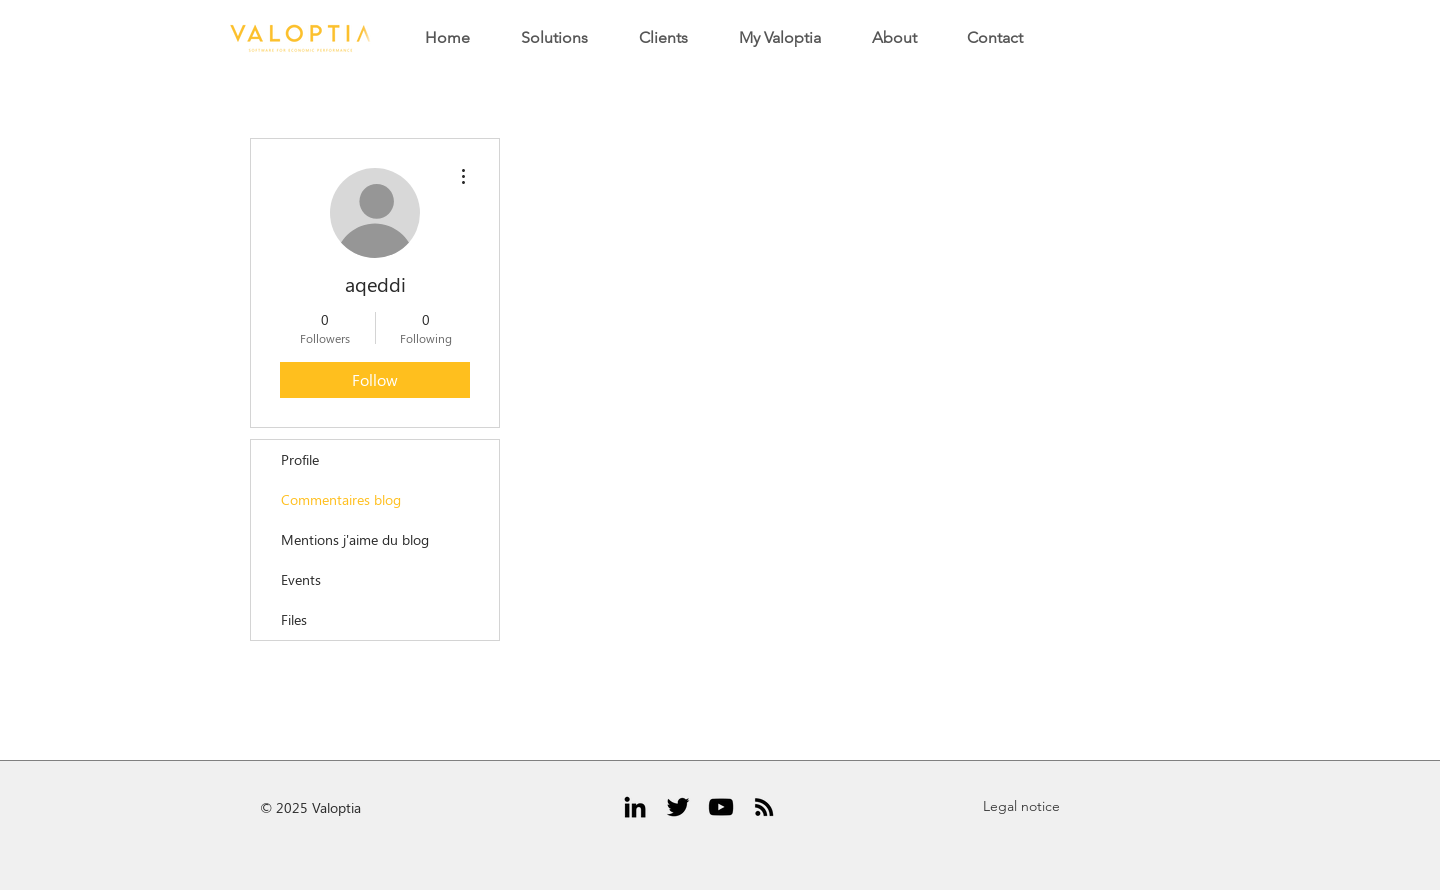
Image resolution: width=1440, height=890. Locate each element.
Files (294, 619)
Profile (300, 459)
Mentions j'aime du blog (355, 539)
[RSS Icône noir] (764, 807)
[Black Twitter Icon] (678, 807)
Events (301, 579)
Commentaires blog (341, 499)
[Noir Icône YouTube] (721, 807)
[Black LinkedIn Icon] (635, 807)
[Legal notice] (1021, 807)
